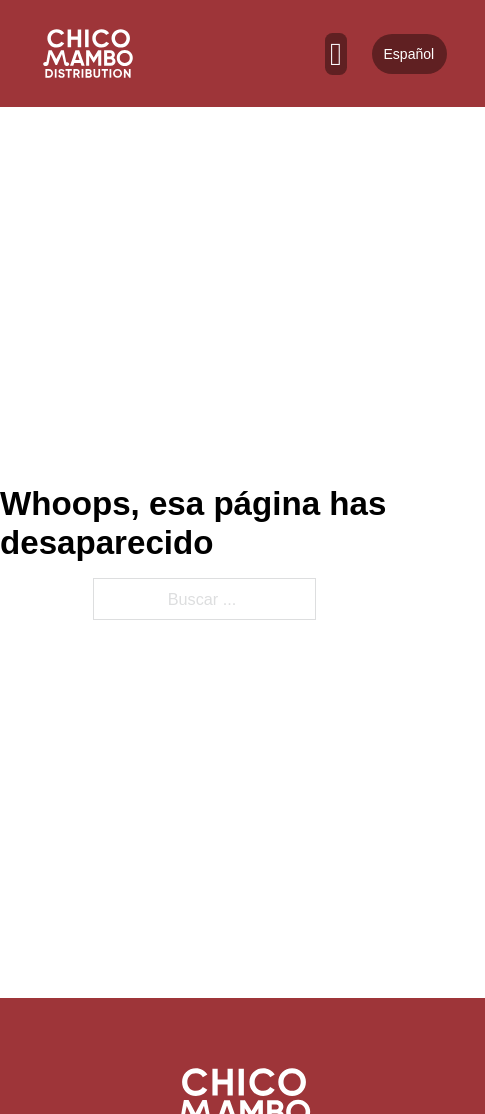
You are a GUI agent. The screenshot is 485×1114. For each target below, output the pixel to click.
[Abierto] (336, 54)
